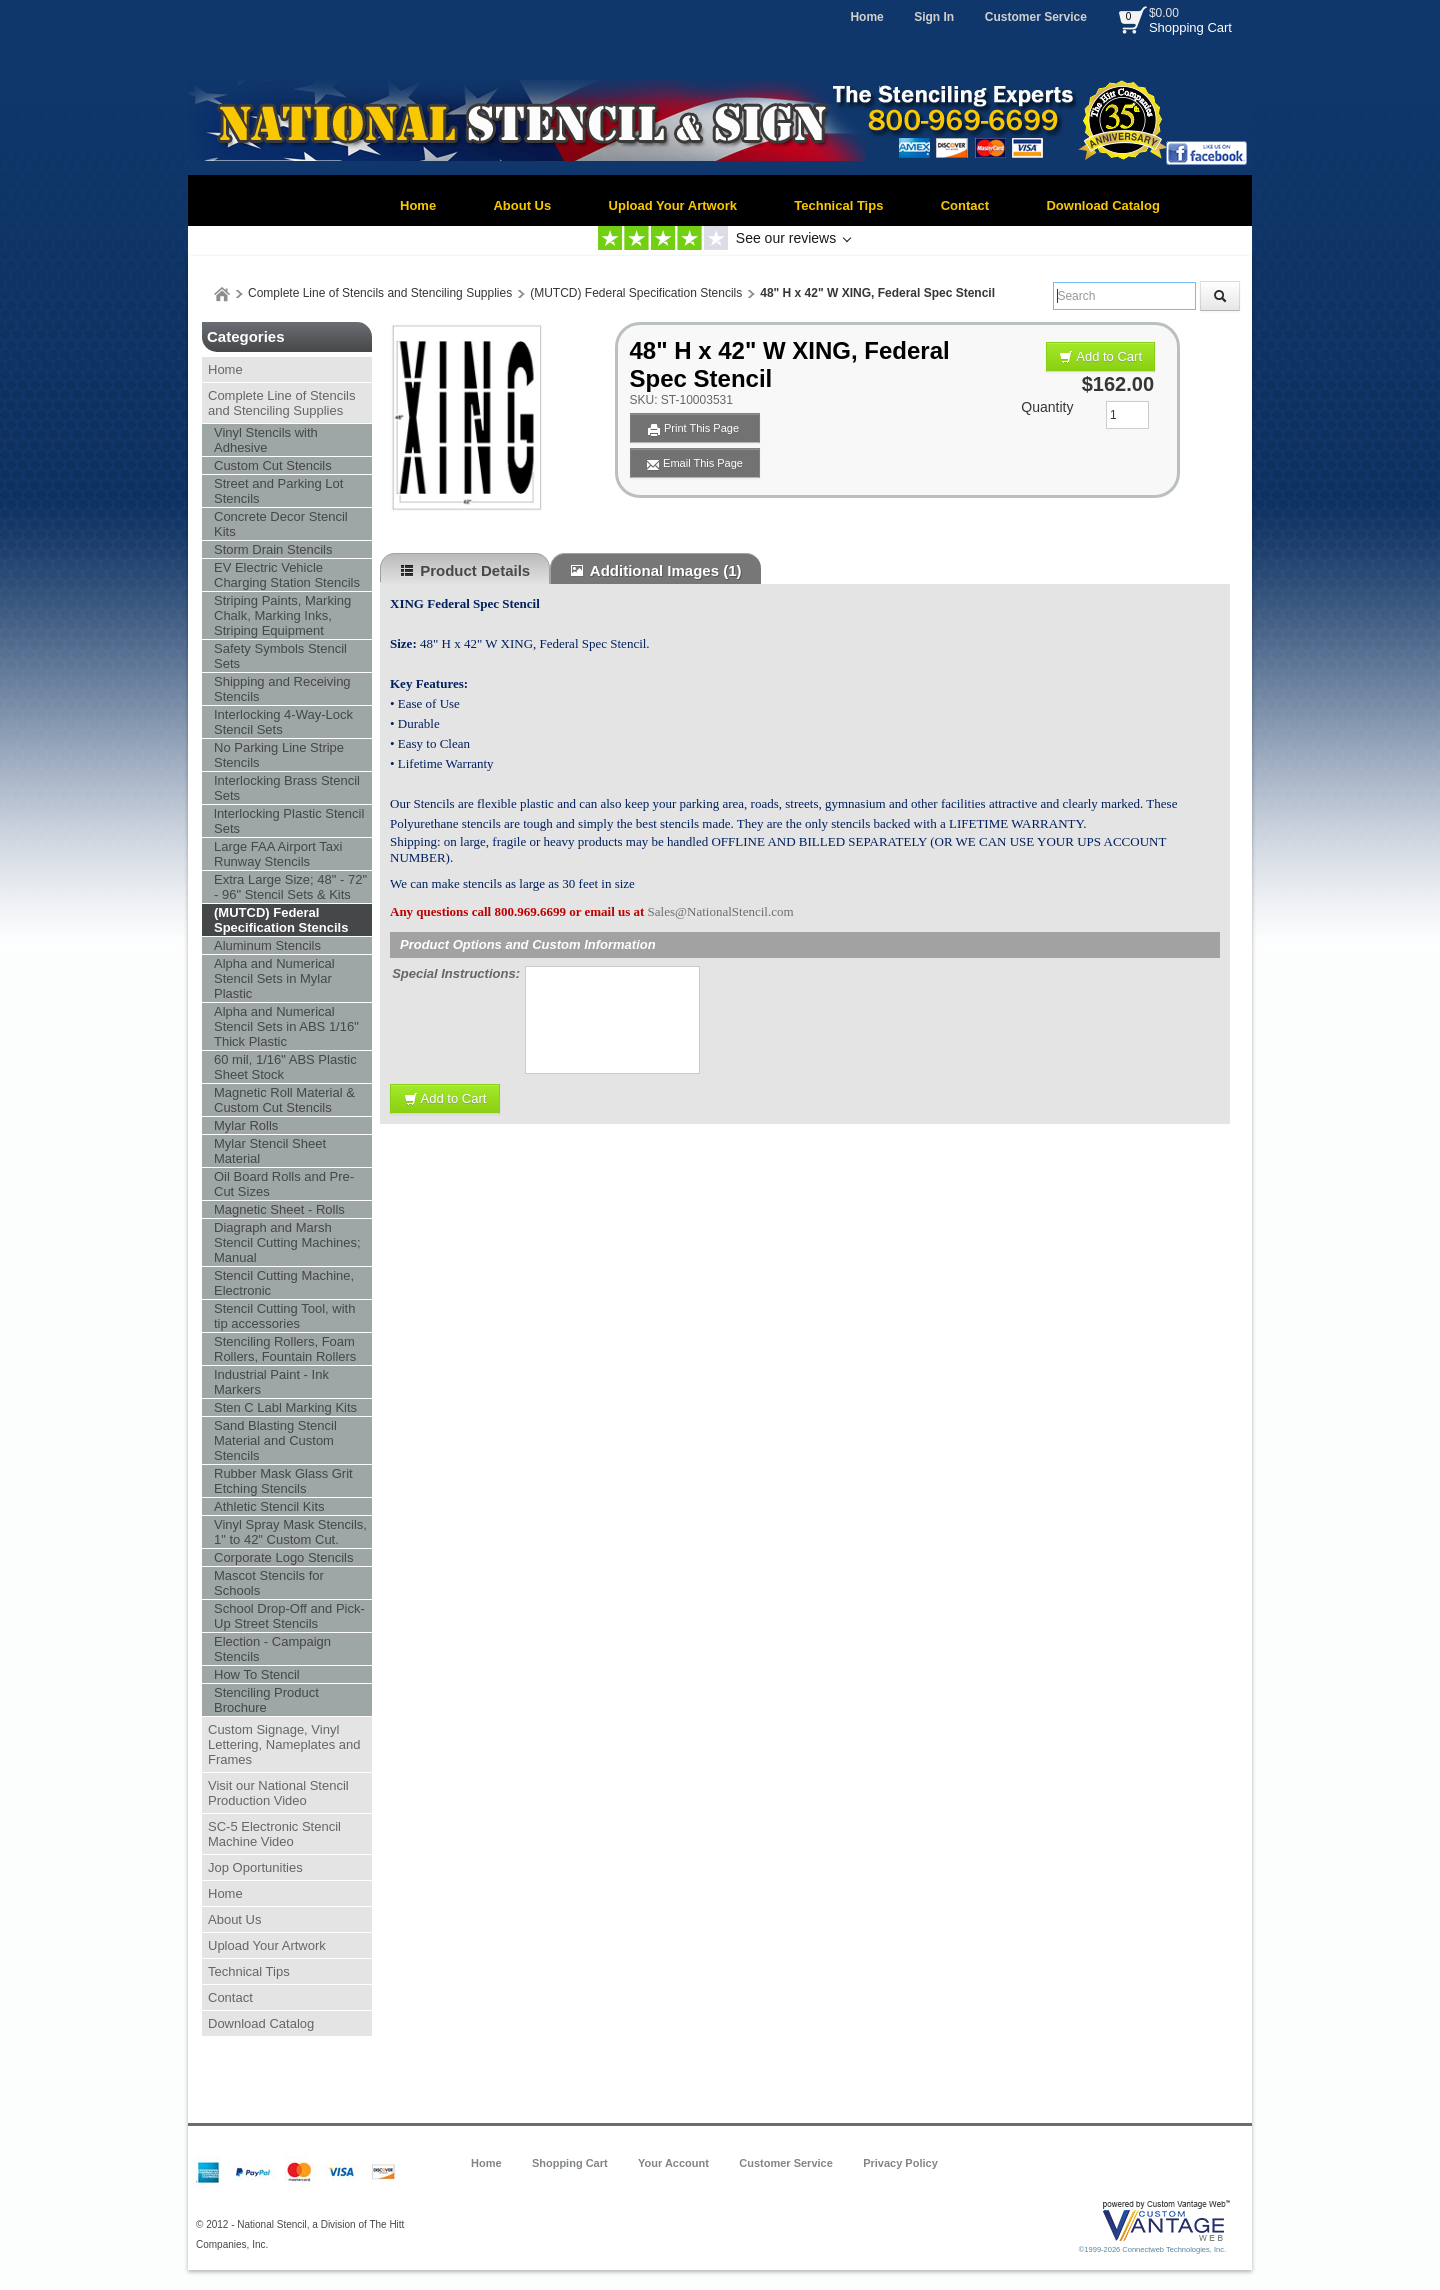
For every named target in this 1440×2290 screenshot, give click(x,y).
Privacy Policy (900, 2163)
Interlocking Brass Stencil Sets (287, 788)
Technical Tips (838, 205)
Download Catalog (1102, 205)
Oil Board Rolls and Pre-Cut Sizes (284, 1184)
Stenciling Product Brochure (266, 1700)
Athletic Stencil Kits (269, 1506)
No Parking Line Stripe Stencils (279, 755)
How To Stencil (257, 1674)
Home (866, 17)
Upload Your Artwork (673, 205)
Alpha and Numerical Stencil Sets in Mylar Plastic (274, 978)
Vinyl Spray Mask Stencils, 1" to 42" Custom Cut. (290, 1532)
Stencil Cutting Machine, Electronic (284, 1283)
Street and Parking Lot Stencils (278, 491)
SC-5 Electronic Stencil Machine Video (274, 1834)
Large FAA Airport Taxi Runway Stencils (278, 854)
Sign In (934, 17)
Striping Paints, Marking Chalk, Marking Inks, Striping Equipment (282, 615)
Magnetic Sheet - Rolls (279, 1209)
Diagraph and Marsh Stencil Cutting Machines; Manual (287, 1242)
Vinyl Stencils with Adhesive (266, 440)
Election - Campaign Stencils (272, 1649)
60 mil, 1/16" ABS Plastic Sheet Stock (285, 1067)
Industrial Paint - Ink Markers (271, 1382)
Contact (965, 205)
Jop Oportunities (255, 1867)
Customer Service (1036, 17)
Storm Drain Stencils (273, 549)
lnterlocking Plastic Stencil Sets (289, 821)
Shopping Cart (1190, 27)
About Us (522, 205)
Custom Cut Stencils (273, 465)
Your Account (673, 2163)
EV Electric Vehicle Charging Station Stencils (287, 575)
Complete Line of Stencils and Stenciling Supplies (380, 293)
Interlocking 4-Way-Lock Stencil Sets (283, 722)
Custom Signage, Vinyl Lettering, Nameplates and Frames (284, 1744)
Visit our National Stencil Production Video (278, 1793)
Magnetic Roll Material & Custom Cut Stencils (284, 1100)
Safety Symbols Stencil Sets (280, 656)
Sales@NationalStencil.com (721, 911)
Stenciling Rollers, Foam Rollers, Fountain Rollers (285, 1349)
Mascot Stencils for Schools (269, 1583)
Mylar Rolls (246, 1125)
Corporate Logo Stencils (283, 1557)
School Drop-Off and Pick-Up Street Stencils (289, 1616)
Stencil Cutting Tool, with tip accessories (284, 1316)
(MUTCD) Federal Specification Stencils (636, 293)
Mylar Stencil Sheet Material (270, 1151)
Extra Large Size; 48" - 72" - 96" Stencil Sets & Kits (290, 887)
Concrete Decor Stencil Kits (281, 524)
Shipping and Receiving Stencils (282, 689)
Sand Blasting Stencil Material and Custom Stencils (275, 1440)
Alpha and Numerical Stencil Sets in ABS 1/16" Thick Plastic (286, 1026)
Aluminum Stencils (267, 945)
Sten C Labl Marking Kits (285, 1407)
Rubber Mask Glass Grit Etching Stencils (283, 1481)
